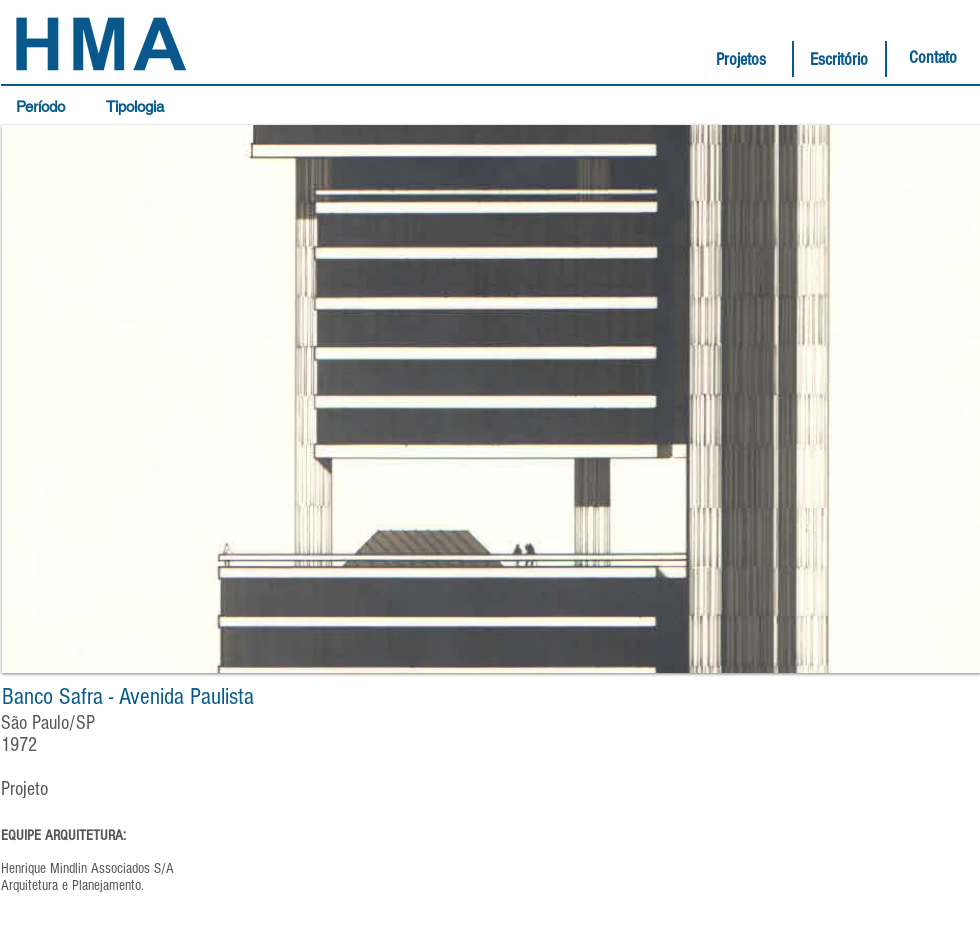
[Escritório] (839, 60)
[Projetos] (741, 60)
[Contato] (933, 58)
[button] (45, 107)
